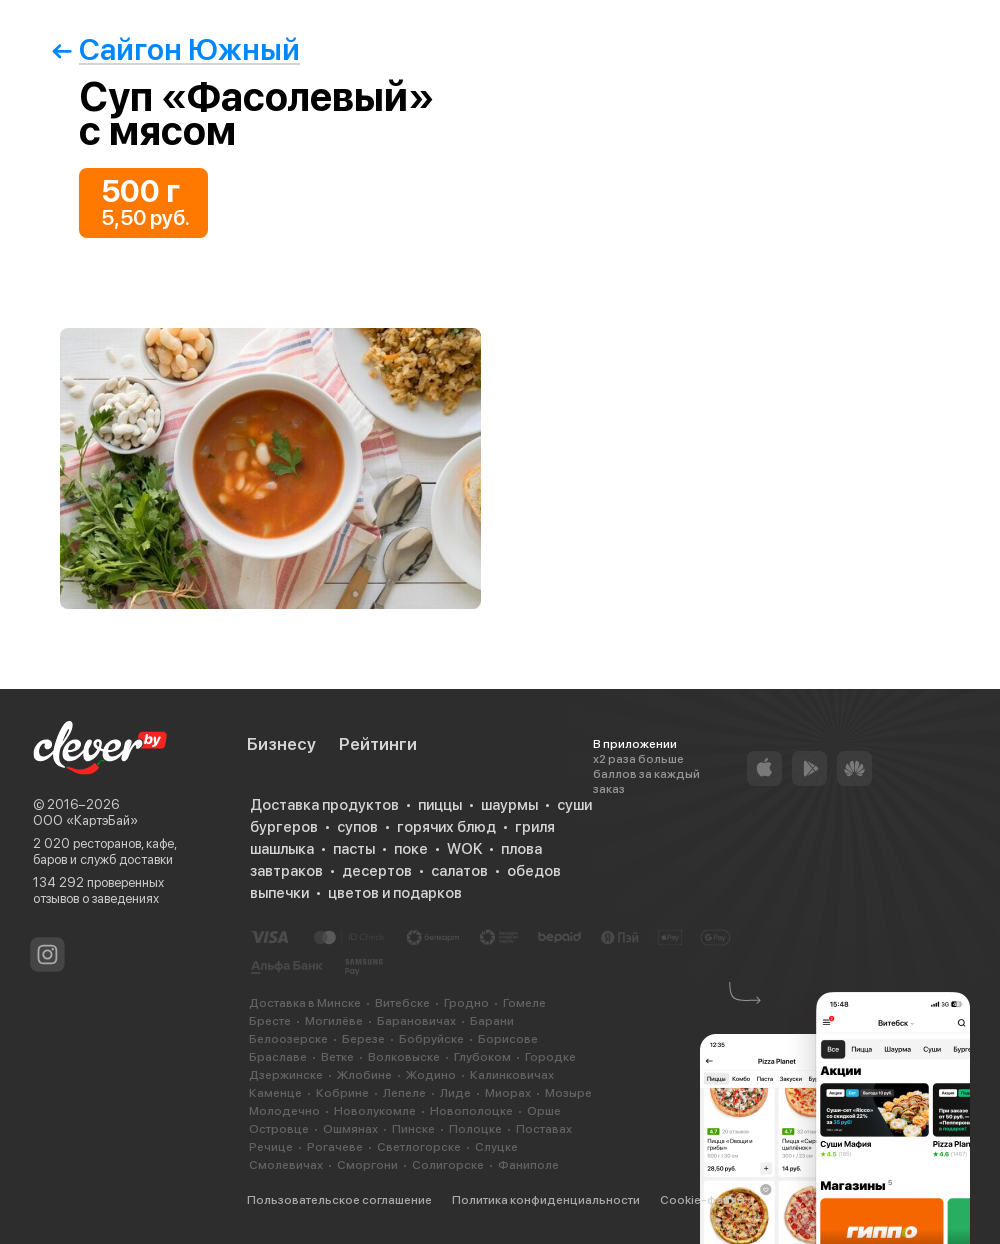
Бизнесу (281, 744)
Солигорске (448, 1165)
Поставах (544, 1129)
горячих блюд (446, 827)
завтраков (286, 871)
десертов (377, 871)
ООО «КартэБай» (85, 820)
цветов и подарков (395, 893)
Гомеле (524, 1003)
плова (521, 849)
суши (574, 805)
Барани (492, 1021)
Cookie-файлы (702, 1200)
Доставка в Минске (305, 1003)
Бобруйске (431, 1039)
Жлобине (364, 1075)
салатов (459, 871)
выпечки (279, 893)
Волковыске (404, 1057)
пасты (354, 849)
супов (357, 827)
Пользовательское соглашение (339, 1200)
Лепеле (404, 1093)
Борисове (508, 1039)
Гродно (466, 1003)
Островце (279, 1129)
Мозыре (568, 1093)
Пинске (413, 1129)
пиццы (440, 805)
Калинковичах (512, 1075)
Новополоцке (471, 1111)
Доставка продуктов (324, 805)
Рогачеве (335, 1147)
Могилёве (334, 1021)
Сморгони (367, 1165)
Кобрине (342, 1093)
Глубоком (482, 1057)
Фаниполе (528, 1165)
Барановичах (416, 1021)
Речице (271, 1147)
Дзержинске (286, 1075)
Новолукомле (375, 1111)
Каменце (275, 1093)
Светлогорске (419, 1147)
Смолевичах (286, 1165)
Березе (363, 1039)
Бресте (270, 1021)
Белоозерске (288, 1039)
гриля (535, 827)
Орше (544, 1111)
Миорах (508, 1093)
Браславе (278, 1057)
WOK (464, 849)
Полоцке (475, 1129)
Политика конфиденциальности (546, 1200)
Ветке (337, 1057)
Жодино (431, 1075)
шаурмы (509, 805)
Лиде (455, 1093)
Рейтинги (378, 744)
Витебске (402, 1003)
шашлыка (282, 849)
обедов (534, 871)
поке (411, 849)
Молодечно (284, 1111)
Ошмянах (350, 1129)
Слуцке (496, 1147)
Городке (550, 1057)
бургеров (284, 827)
